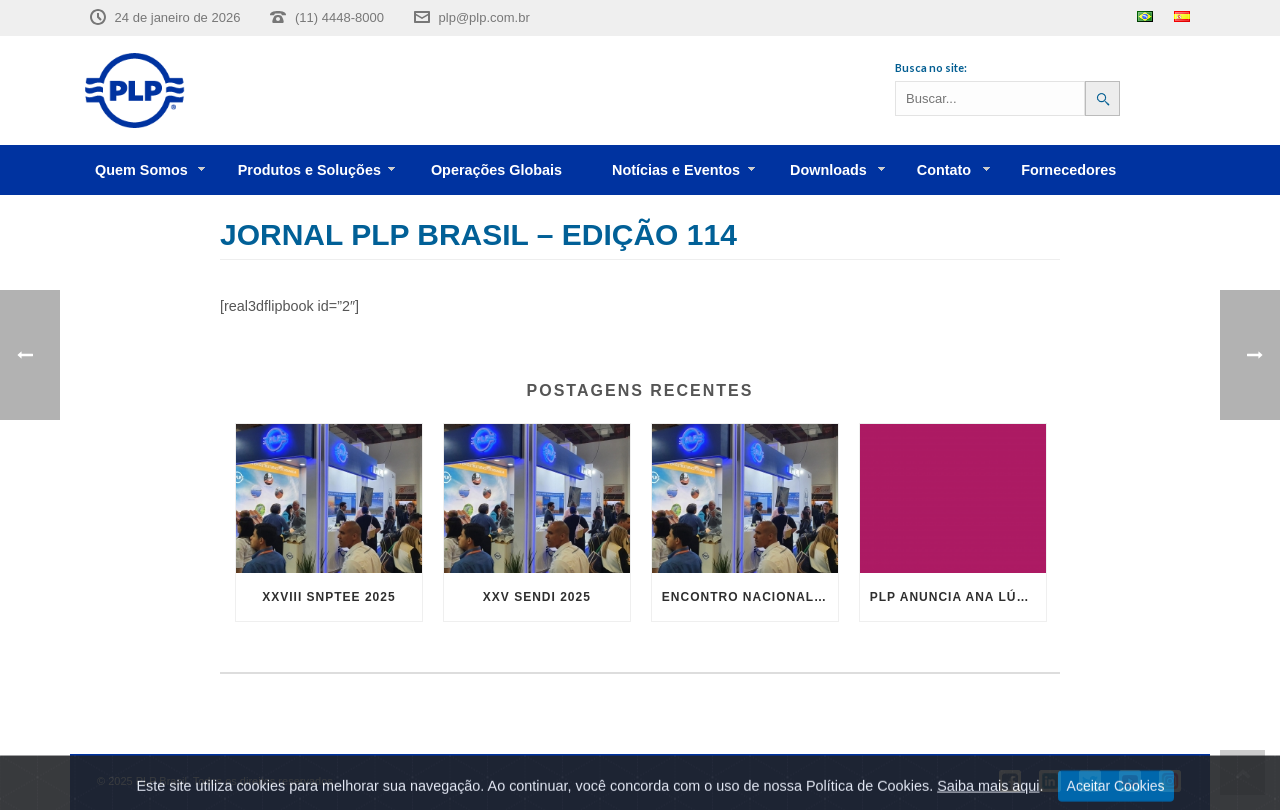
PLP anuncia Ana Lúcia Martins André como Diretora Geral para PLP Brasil (958, 597)
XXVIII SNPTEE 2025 (328, 597)
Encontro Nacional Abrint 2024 (750, 597)
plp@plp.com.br (484, 17)
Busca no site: (931, 67)
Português (1145, 16)
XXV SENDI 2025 (537, 597)
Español (1182, 16)
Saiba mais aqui (988, 798)
